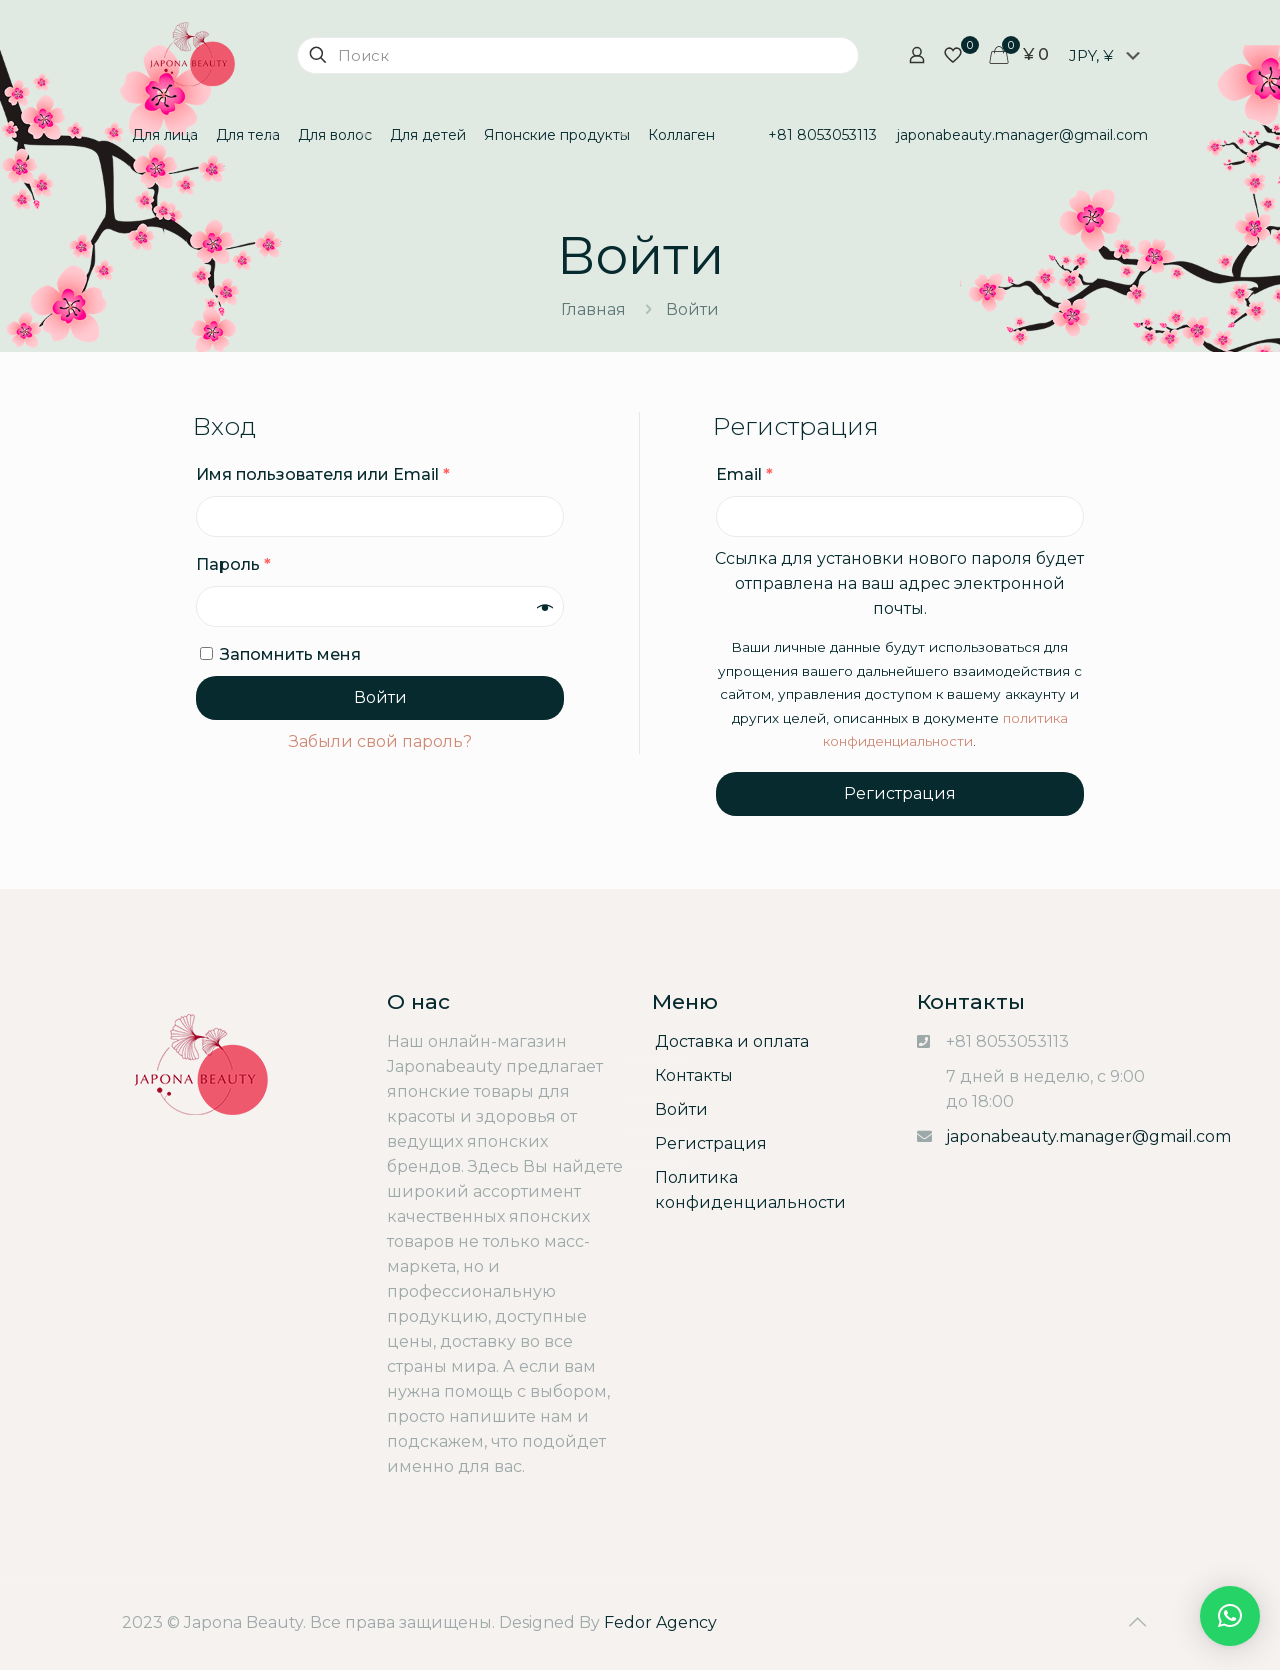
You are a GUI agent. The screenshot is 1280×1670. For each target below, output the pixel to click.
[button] (1230, 1616)
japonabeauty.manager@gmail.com (1088, 1136)
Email (744, 474)
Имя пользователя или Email (323, 474)
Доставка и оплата (732, 1041)
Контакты (694, 1075)
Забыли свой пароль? (380, 741)
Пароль (233, 564)
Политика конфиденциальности (750, 1190)
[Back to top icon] (1137, 1622)
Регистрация (900, 793)
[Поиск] (578, 55)
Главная (593, 309)
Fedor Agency (660, 1622)
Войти (380, 697)
